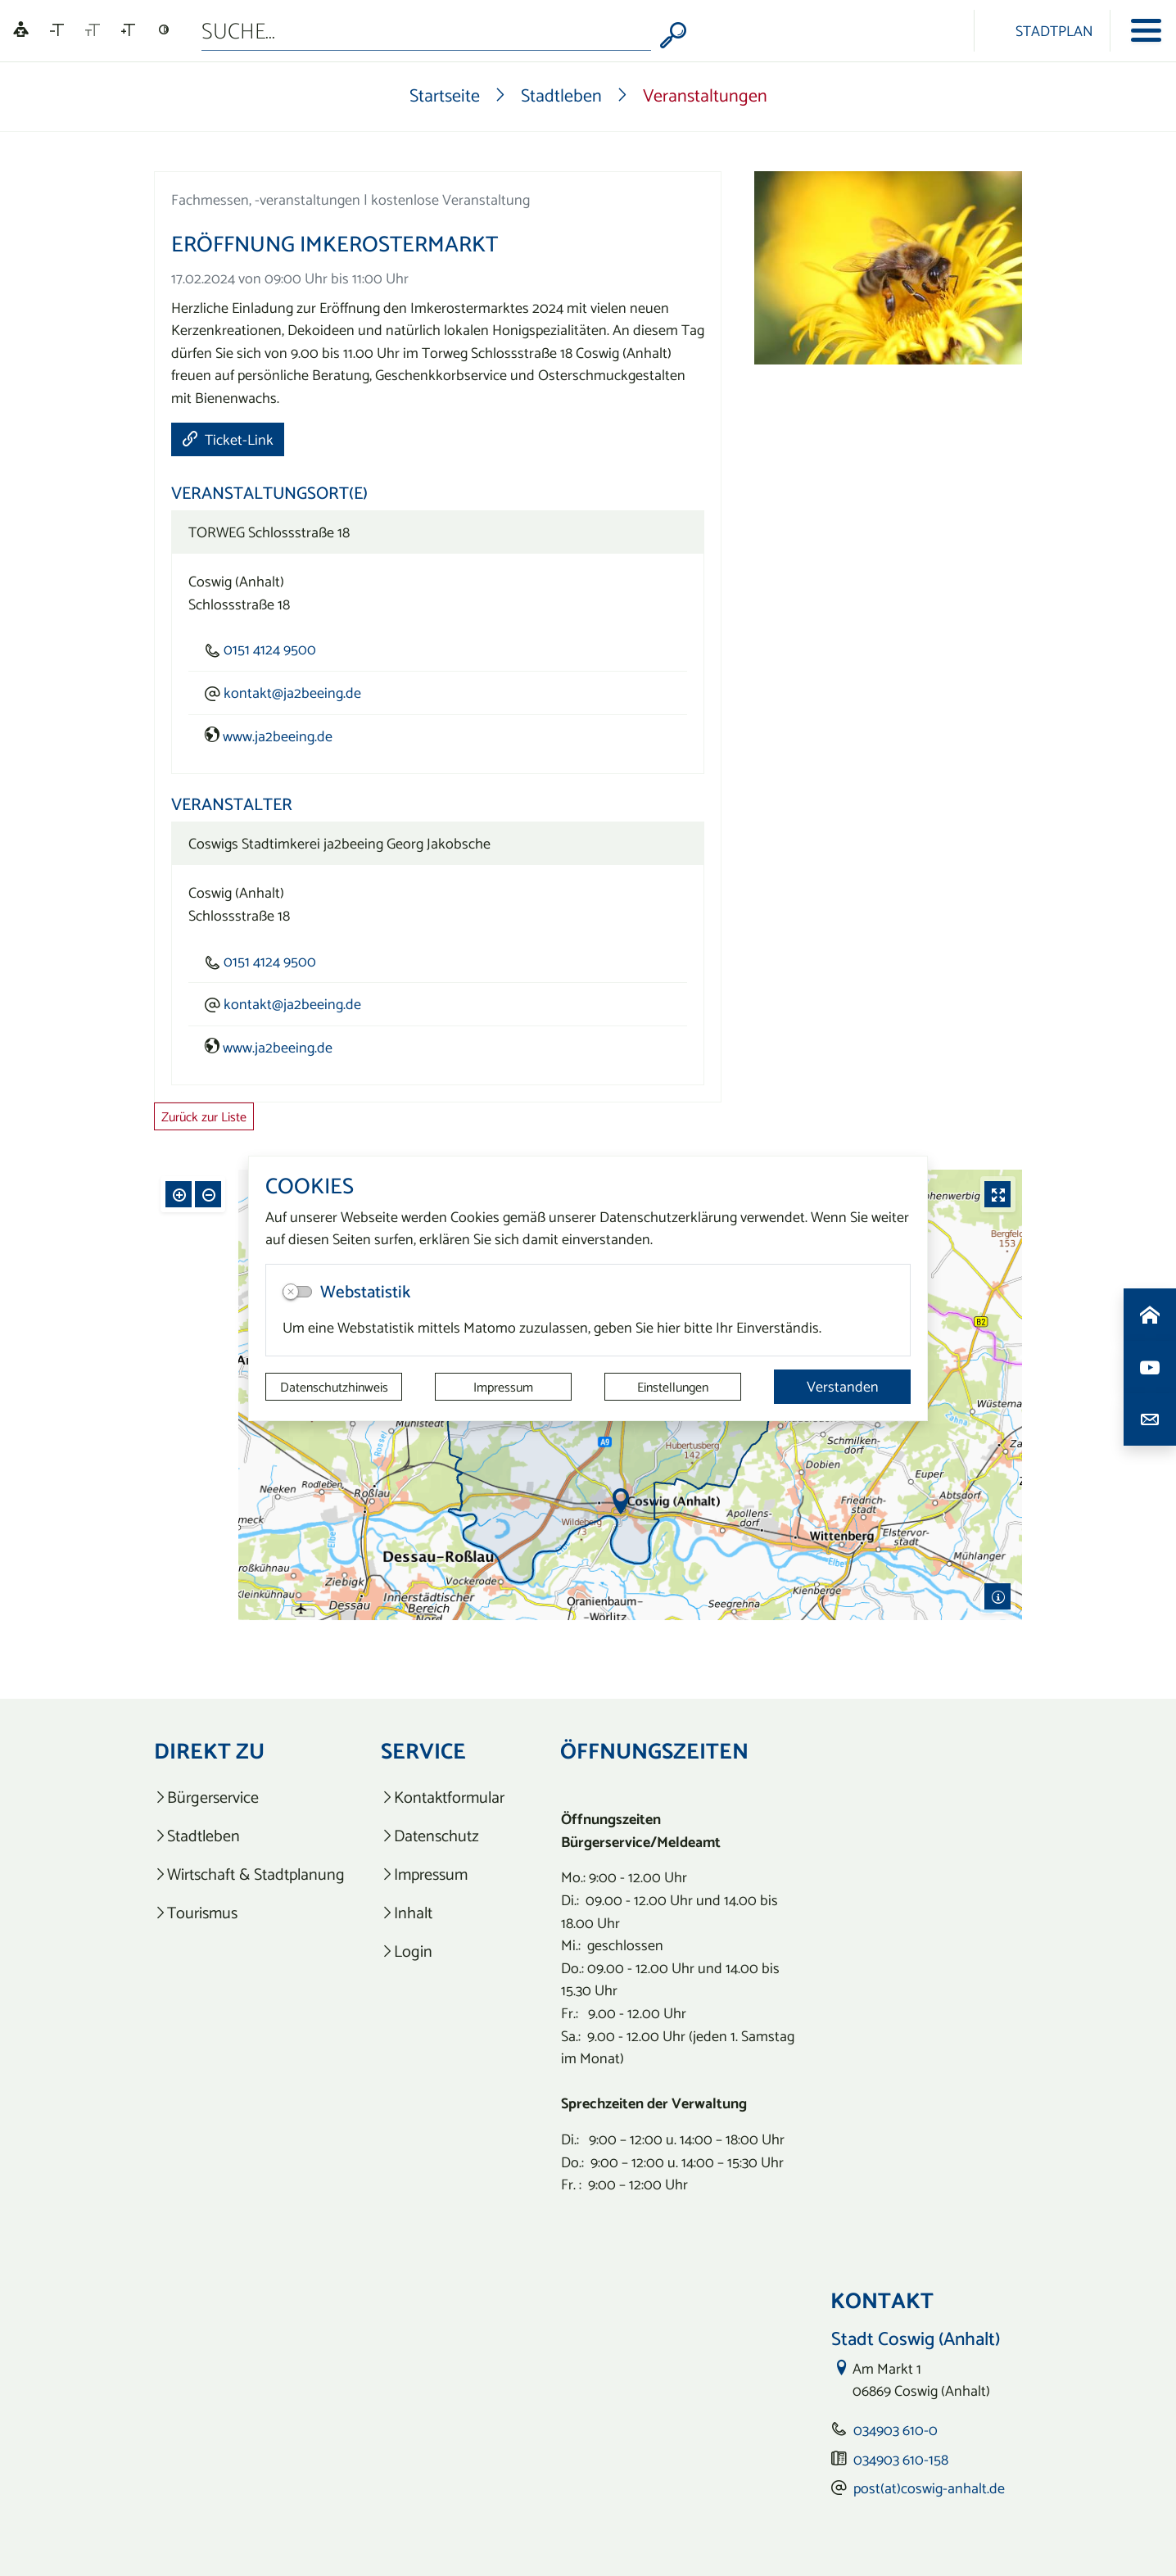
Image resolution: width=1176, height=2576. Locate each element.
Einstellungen (672, 1387)
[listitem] (249, 1797)
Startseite (444, 95)
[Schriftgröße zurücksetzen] (93, 30)
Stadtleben (561, 95)
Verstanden (843, 1386)
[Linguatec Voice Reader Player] (20, 31)
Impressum (503, 1387)
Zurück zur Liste (204, 1116)
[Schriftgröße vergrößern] (128, 30)
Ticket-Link (228, 439)
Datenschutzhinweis (334, 1387)
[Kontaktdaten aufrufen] (1150, 1419)
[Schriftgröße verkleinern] (56, 30)
